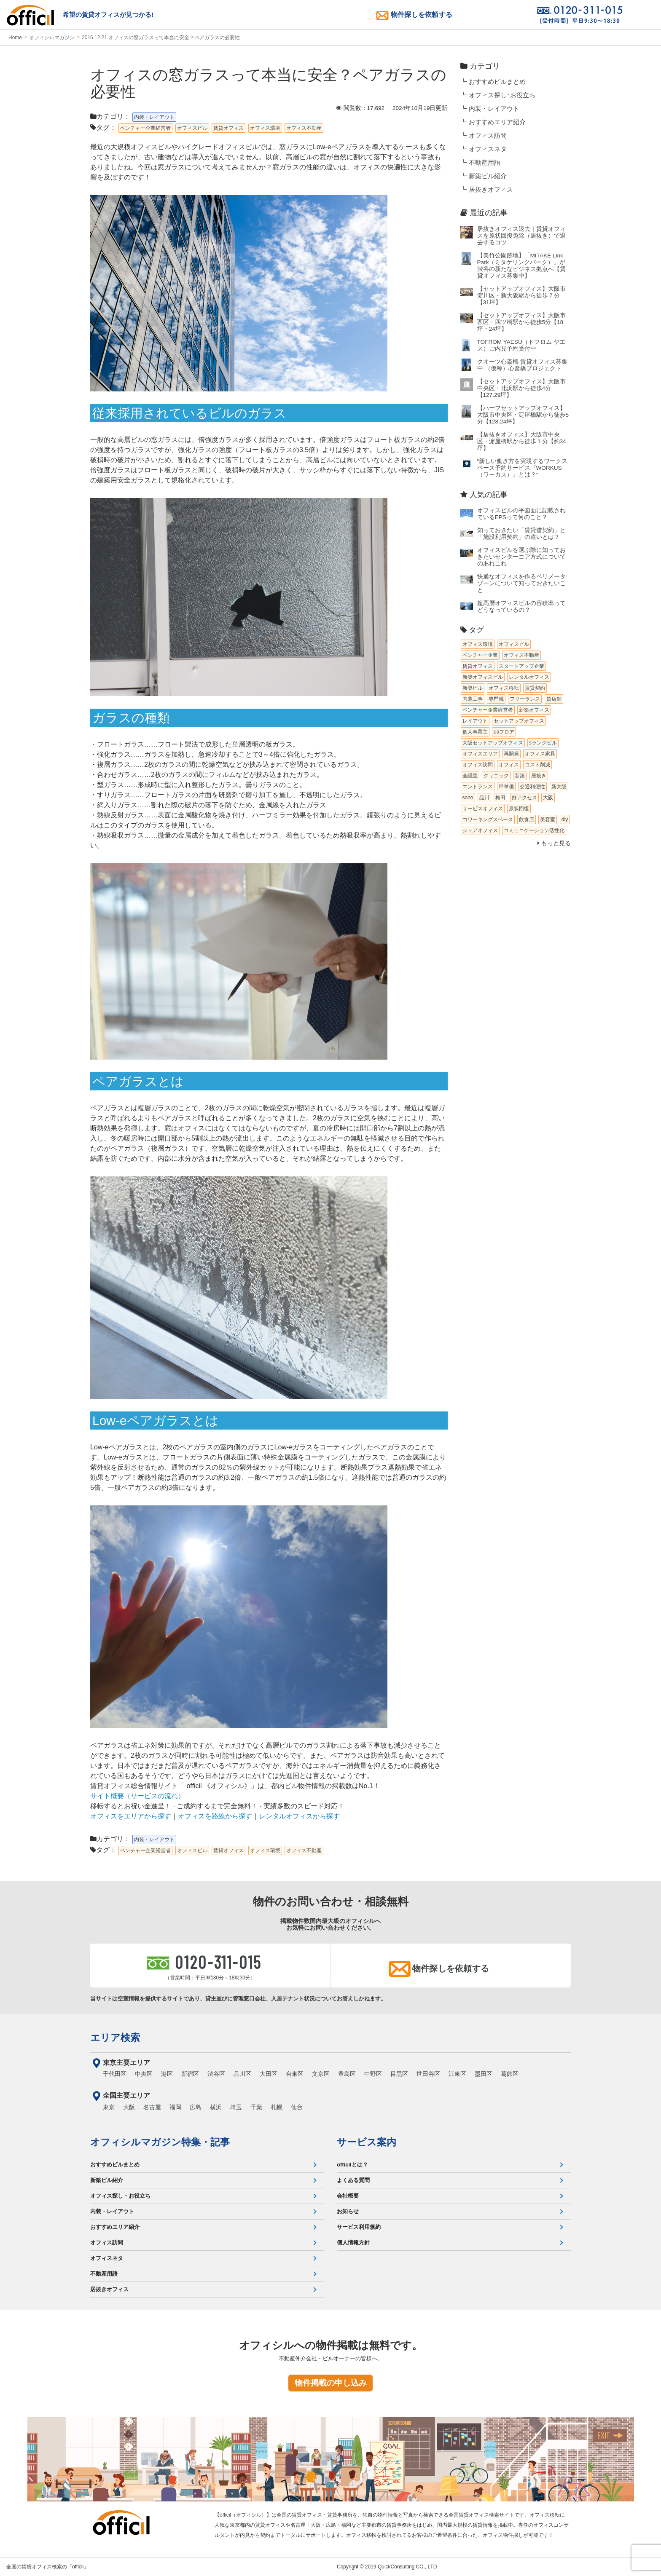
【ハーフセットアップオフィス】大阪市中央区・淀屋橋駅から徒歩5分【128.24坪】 (523, 415)
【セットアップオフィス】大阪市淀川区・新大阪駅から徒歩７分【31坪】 (521, 295)
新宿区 (190, 2073)
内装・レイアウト (494, 108)
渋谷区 (216, 2073)
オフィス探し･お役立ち (502, 95)
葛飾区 (510, 2073)
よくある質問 (353, 2180)
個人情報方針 (353, 2242)
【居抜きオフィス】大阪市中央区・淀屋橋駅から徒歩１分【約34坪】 (521, 441)
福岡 (175, 2107)
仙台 (297, 2107)
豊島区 (347, 2073)
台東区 (295, 2073)
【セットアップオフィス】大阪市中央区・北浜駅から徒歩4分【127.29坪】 (521, 388)
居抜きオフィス (491, 189)
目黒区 (399, 2073)
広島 (196, 2107)
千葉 (256, 2107)
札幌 (276, 2107)
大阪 (129, 2107)
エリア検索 (115, 2037)
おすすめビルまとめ (497, 81)
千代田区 (114, 2073)
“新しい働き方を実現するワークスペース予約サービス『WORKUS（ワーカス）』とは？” (522, 468)
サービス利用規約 (359, 2227)
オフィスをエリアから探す (130, 1816)
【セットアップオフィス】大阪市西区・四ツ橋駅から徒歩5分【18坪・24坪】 (521, 322)
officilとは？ (352, 2164)
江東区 (457, 2073)
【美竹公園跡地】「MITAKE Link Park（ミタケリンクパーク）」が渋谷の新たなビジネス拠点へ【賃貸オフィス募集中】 (521, 265)
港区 (167, 2073)
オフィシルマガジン (52, 37)
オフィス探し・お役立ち (120, 2196)
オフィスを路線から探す (215, 1816)
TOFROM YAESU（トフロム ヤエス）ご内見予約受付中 (521, 345)
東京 (109, 2107)
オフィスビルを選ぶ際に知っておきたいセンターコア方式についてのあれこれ (521, 557)
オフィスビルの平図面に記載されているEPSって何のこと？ (521, 513)
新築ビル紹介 (488, 176)
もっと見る (554, 843)
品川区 (242, 2073)
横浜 (216, 2107)
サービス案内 (366, 2142)
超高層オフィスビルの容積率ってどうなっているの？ (521, 606)
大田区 (268, 2073)
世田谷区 (428, 2073)
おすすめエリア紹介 (497, 122)
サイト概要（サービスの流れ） (137, 1795)
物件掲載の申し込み (331, 2382)
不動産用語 (484, 162)
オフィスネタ (488, 149)
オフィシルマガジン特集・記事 (160, 2142)
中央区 (144, 2073)
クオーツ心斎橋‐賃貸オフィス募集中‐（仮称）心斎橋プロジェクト (522, 365)
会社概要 (348, 2196)
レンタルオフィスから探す (299, 1816)
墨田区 (483, 2073)
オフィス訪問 (488, 135)
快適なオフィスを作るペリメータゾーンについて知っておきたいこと (521, 583)
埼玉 (236, 2107)
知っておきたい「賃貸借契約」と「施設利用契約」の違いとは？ (521, 533)
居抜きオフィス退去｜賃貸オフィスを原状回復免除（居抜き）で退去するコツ (521, 236)
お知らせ (348, 2211)
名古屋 (152, 2107)
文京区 (321, 2073)
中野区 (373, 2073)
